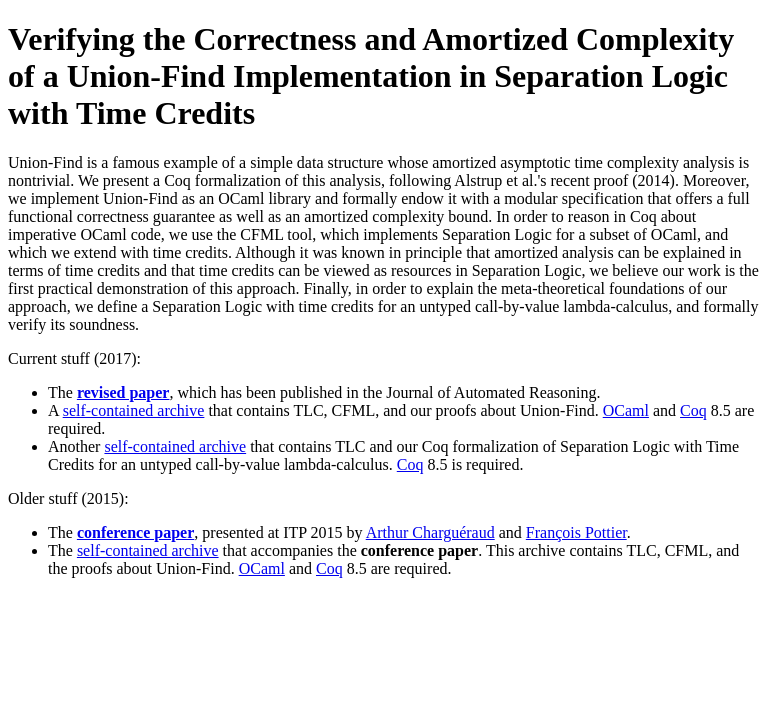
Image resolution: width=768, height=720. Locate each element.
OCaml (626, 410)
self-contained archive (134, 410)
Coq (693, 410)
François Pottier (576, 532)
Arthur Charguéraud (430, 532)
